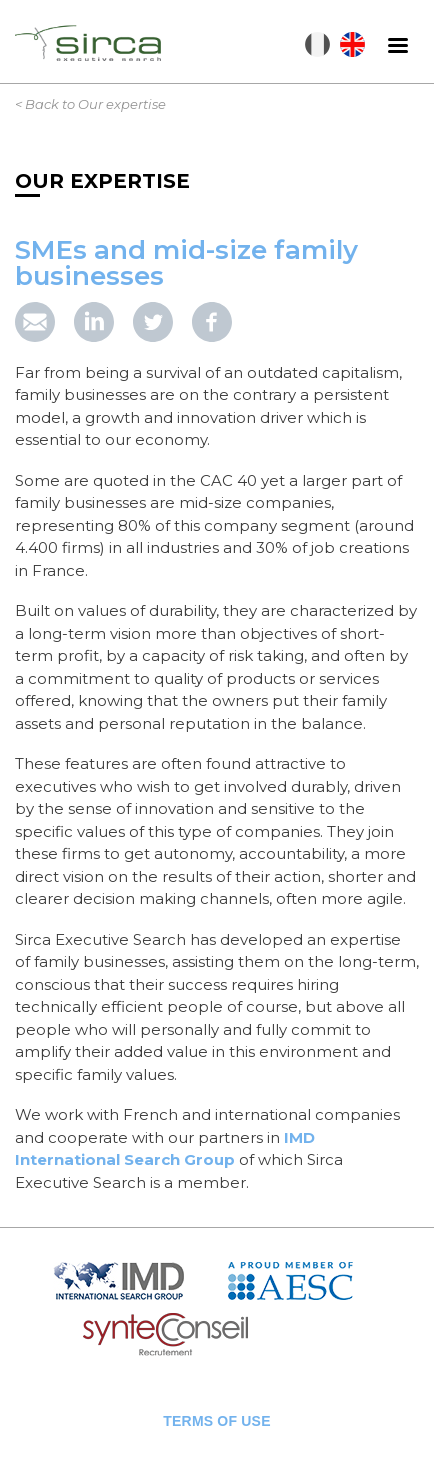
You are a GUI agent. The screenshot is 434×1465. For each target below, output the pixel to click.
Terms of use (216, 1421)
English (352, 44)
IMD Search (135, 1280)
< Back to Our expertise (90, 104)
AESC (304, 1280)
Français (317, 44)
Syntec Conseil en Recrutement (217, 1335)
